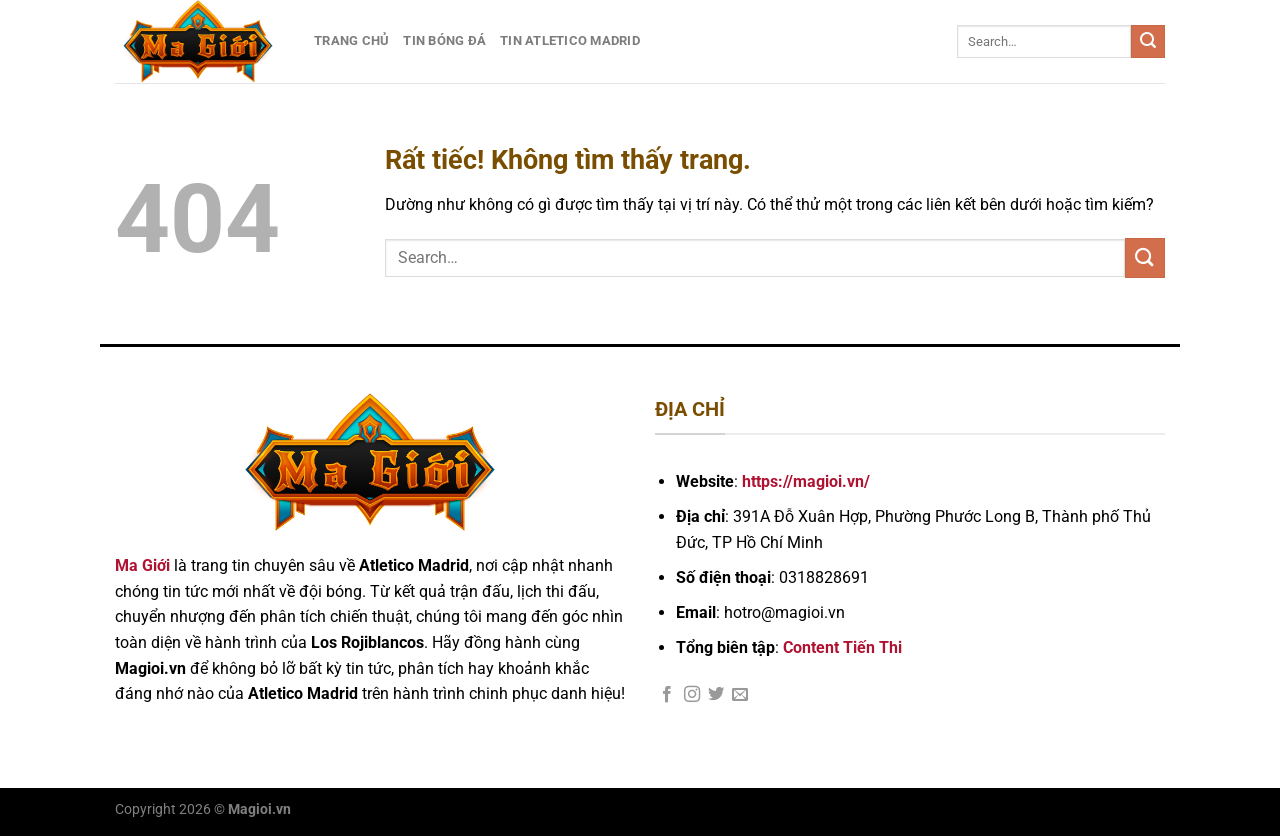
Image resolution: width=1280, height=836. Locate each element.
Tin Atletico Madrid (570, 40)
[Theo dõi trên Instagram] (692, 695)
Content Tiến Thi (842, 647)
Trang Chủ (351, 40)
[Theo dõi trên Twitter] (716, 695)
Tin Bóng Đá (444, 40)
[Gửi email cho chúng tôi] (740, 695)
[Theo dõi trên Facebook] (667, 695)
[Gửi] (1148, 42)
